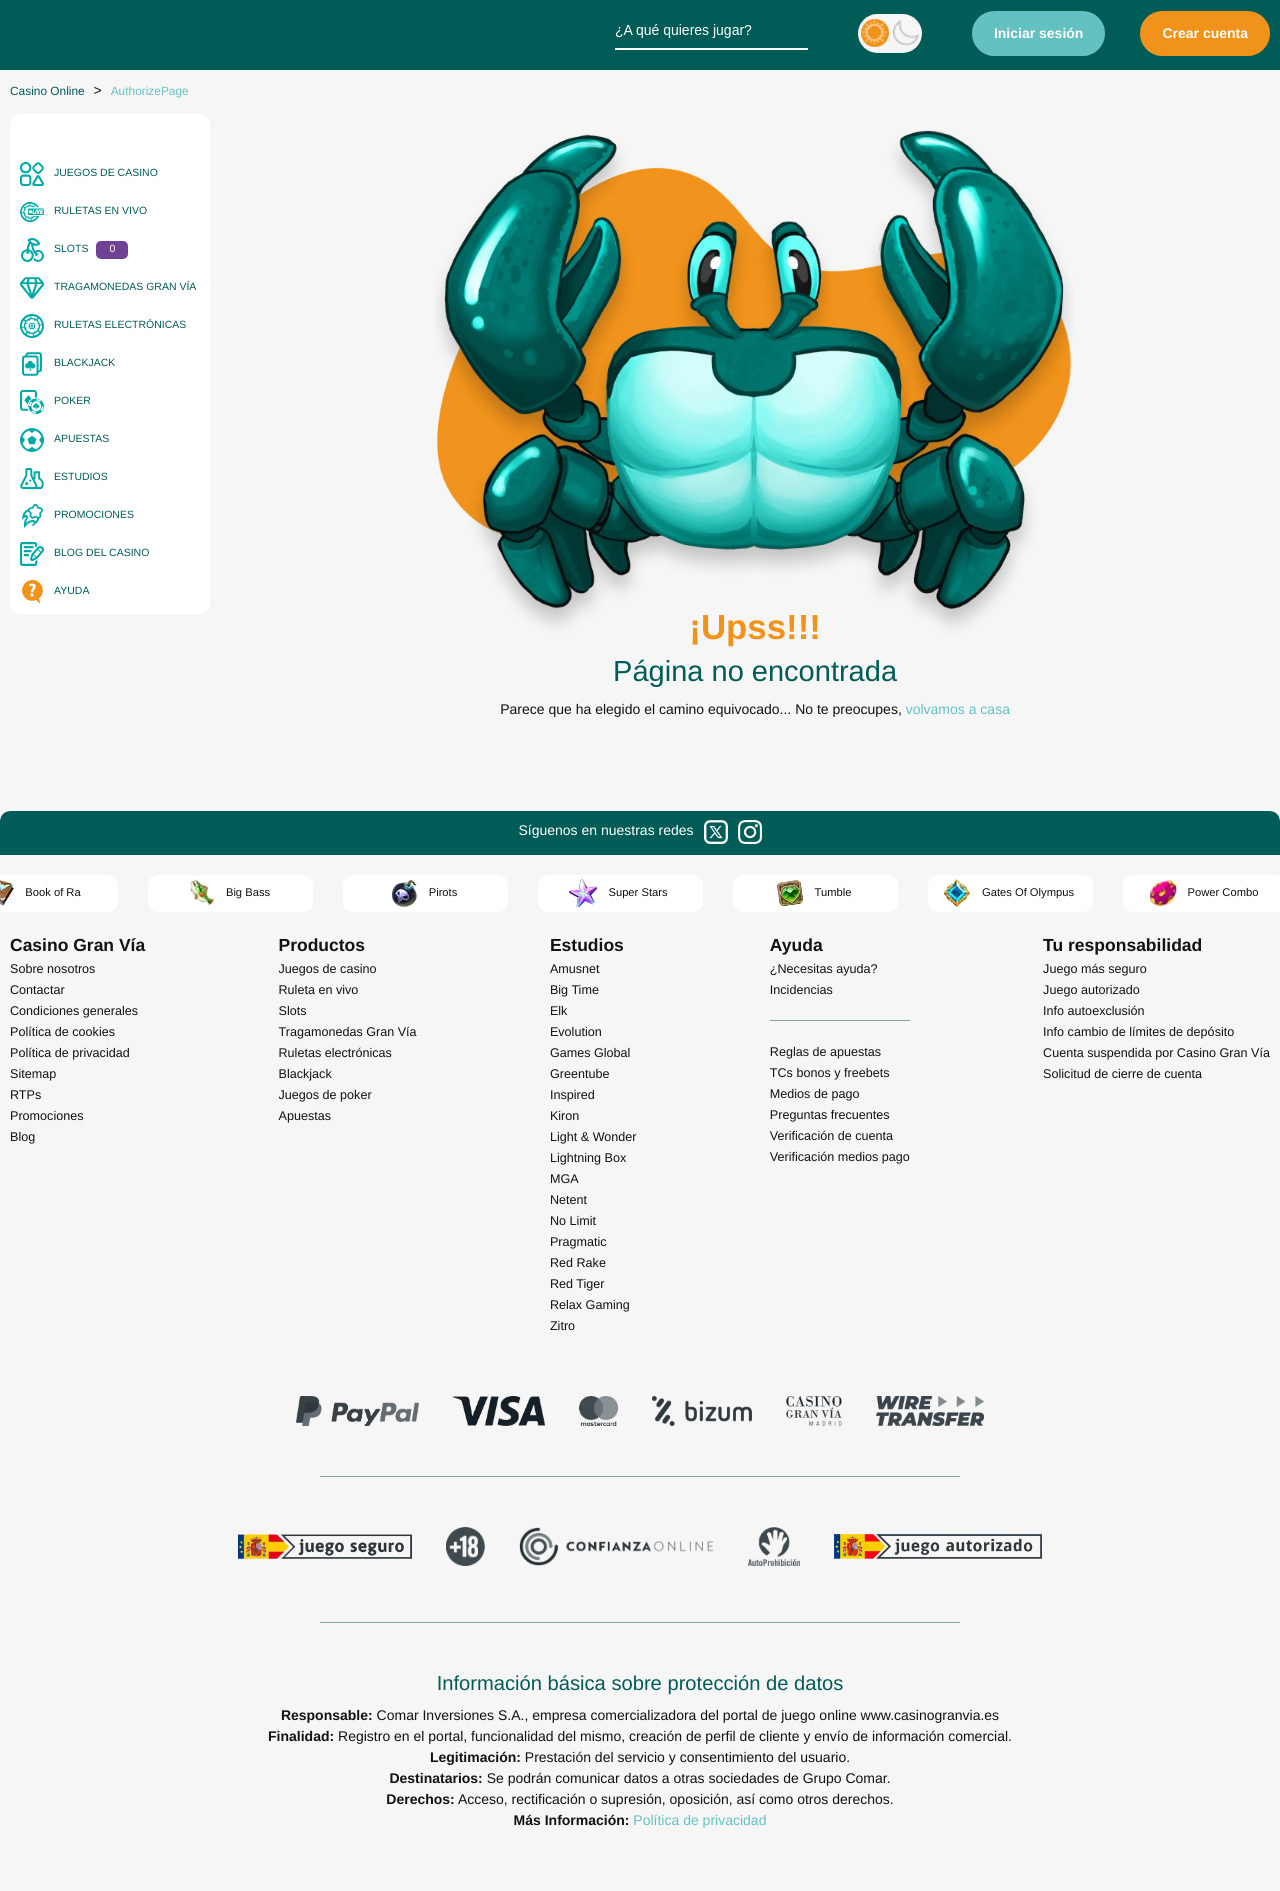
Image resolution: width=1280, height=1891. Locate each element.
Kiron (564, 1116)
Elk (559, 1011)
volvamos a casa (958, 709)
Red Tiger (577, 1284)
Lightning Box (588, 1158)
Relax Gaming (590, 1305)
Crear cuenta (1205, 33)
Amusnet (575, 969)
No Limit (573, 1221)
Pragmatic (578, 1242)
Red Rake (578, 1263)
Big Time (574, 990)
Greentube (580, 1074)
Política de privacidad (699, 1820)
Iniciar (1039, 33)
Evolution (576, 1032)
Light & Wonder (593, 1137)
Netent (568, 1200)
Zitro (562, 1326)
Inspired (572, 1095)
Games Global (590, 1053)
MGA (564, 1179)
